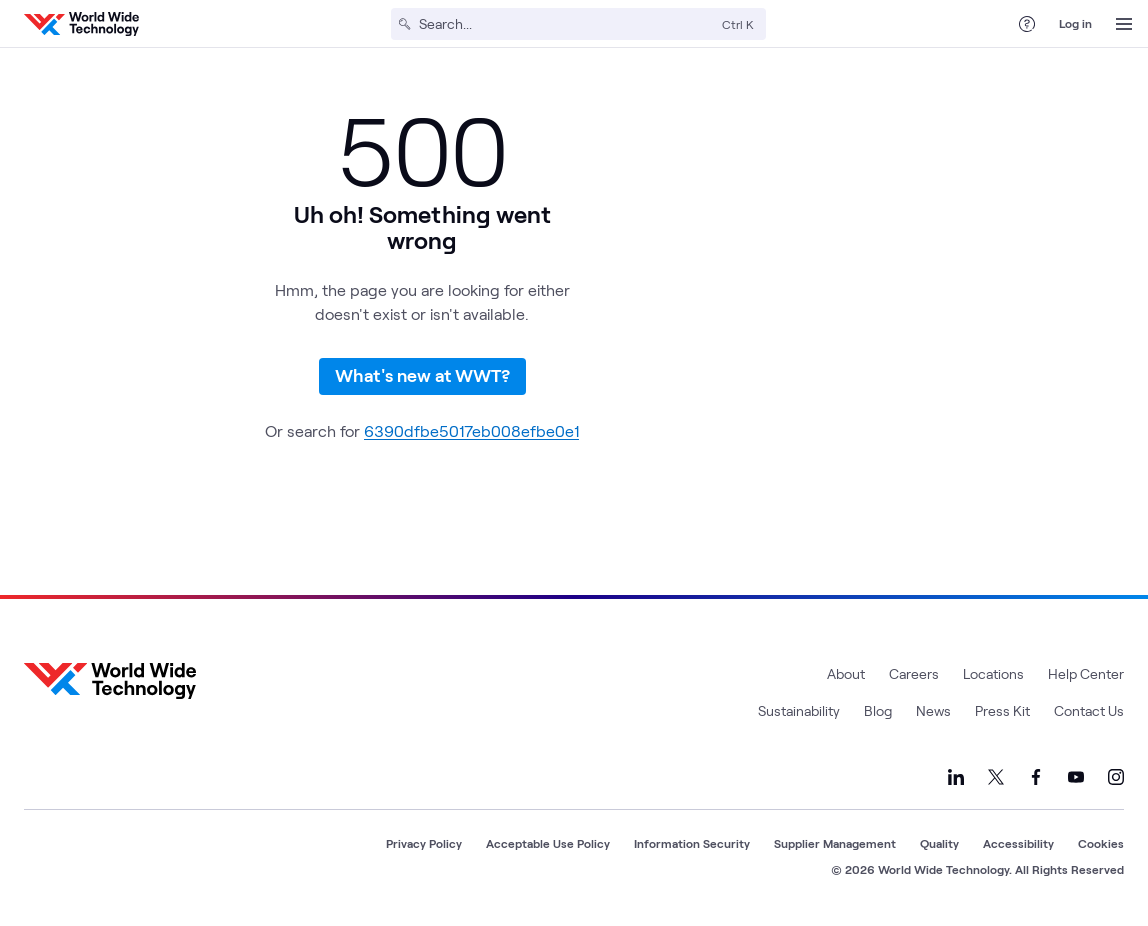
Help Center (1086, 673)
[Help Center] (1027, 24)
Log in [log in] (1075, 23)
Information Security (692, 843)
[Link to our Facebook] (1036, 777)
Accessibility (1018, 843)
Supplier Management (835, 843)
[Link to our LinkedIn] (956, 777)
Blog (878, 710)
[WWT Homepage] (81, 24)
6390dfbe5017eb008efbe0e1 (471, 430)
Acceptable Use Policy (548, 843)
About (846, 673)
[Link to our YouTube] (1076, 777)
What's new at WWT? (422, 375)
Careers (914, 673)
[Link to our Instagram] (1116, 777)
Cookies (1101, 843)
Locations (993, 673)
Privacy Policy (424, 843)
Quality (939, 843)
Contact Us (1089, 710)
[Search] (566, 24)
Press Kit (1002, 710)
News (933, 710)
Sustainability (799, 710)
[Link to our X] (996, 777)
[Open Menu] (1124, 24)
